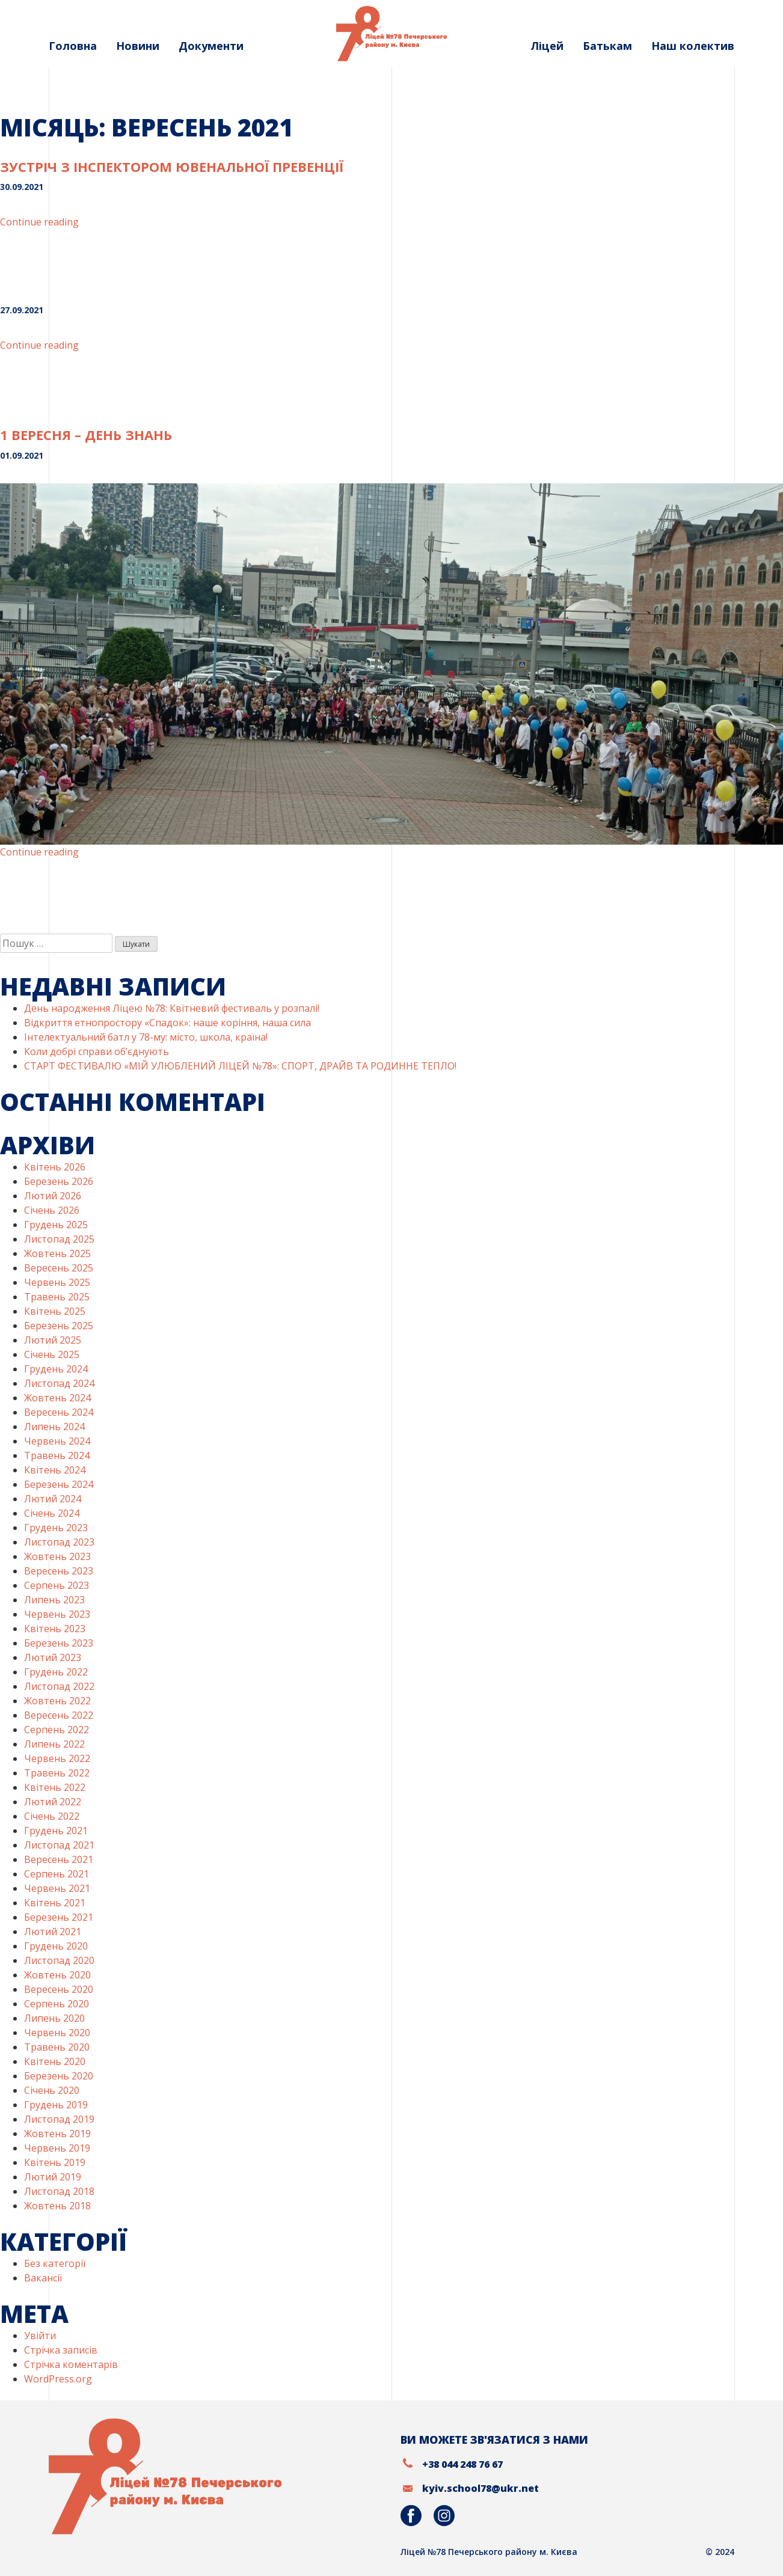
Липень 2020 (54, 2018)
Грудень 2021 (56, 1830)
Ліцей (546, 45)
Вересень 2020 (58, 1989)
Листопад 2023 (59, 1542)
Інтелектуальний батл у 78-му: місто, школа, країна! (146, 1037)
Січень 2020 (51, 2090)
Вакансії (43, 2277)
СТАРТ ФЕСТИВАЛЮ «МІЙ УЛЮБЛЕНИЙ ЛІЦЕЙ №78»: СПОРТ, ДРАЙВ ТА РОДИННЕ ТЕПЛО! (240, 1065)
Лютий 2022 (52, 1801)
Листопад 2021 (59, 1845)
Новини (137, 45)
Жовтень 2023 (57, 1556)
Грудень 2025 (56, 1224)
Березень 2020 (58, 2075)
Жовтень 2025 (57, 1253)
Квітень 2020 (54, 2061)
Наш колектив (692, 45)
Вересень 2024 (58, 1412)
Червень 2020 (57, 2032)
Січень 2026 (51, 1210)
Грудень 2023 (56, 1527)
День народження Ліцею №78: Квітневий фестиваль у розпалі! (171, 1008)
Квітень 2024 (54, 1469)
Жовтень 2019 (57, 2133)
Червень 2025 (57, 1282)
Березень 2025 (58, 1325)
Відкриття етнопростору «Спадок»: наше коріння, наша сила (167, 1022)
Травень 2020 (57, 2047)
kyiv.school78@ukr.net (480, 2488)
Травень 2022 (57, 1772)
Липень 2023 (54, 1599)
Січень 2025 (51, 1354)
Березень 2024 (58, 1484)
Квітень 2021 (54, 1902)
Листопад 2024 (59, 1383)
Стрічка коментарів (71, 2364)
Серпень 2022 (56, 1729)
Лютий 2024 (52, 1498)
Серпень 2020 (56, 2003)
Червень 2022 (57, 1758)
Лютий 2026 (52, 1195)
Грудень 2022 (56, 1671)
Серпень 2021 (56, 1873)
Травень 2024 (57, 1455)
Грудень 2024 (56, 1368)
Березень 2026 (58, 1181)
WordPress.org (58, 2378)
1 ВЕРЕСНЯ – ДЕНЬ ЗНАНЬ (86, 435)
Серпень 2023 (56, 1585)
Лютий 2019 (52, 2176)
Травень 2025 (57, 1296)
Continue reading (39, 221)
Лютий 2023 (52, 1657)
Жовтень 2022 (57, 1700)
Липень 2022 (54, 1744)
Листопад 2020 (59, 1960)
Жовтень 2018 (57, 2205)
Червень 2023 (57, 1614)
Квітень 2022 (54, 1787)
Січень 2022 (51, 1816)
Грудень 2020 (56, 1946)
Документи (211, 45)
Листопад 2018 (59, 2191)
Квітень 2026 (54, 1166)
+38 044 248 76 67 (462, 2464)
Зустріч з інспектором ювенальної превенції (171, 167)
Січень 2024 (51, 1513)
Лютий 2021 (52, 1931)
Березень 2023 (58, 1643)
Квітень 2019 (54, 2162)
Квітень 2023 (54, 1628)
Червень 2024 (57, 1441)
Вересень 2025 (58, 1267)
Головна (73, 45)
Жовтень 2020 (57, 1974)
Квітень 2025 (54, 1311)
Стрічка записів (60, 2350)
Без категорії (54, 2263)
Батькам (607, 45)
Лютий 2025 (52, 1340)
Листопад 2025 (59, 1239)
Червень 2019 (57, 2148)
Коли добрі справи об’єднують (96, 1051)
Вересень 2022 (58, 1715)
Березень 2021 (58, 1917)
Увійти (40, 2335)
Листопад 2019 (59, 2119)
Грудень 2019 (56, 2104)
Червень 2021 (57, 1888)
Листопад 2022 (59, 1686)
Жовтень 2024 (57, 1397)
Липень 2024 (54, 1426)
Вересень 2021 (58, 1859)
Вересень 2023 (58, 1570)
